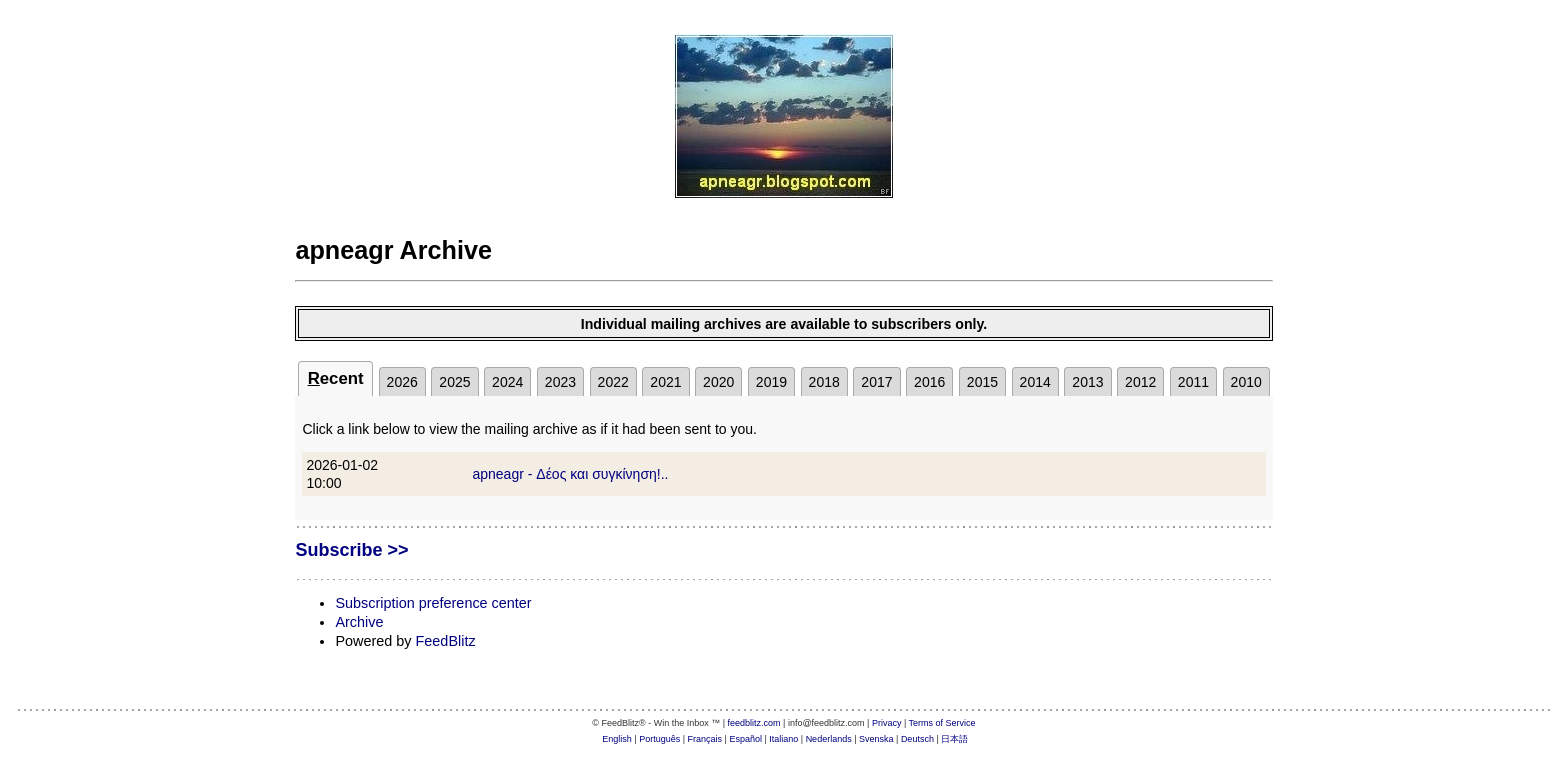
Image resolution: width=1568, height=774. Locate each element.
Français (705, 739)
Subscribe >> (351, 550)
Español (745, 739)
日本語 (954, 739)
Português (659, 739)
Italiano (783, 739)
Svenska (876, 739)
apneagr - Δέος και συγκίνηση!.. (570, 474)
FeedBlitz (446, 641)
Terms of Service (942, 723)
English (617, 739)
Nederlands (829, 739)
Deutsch (917, 739)
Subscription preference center (433, 603)
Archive (359, 622)
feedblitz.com (754, 723)
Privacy (887, 723)
